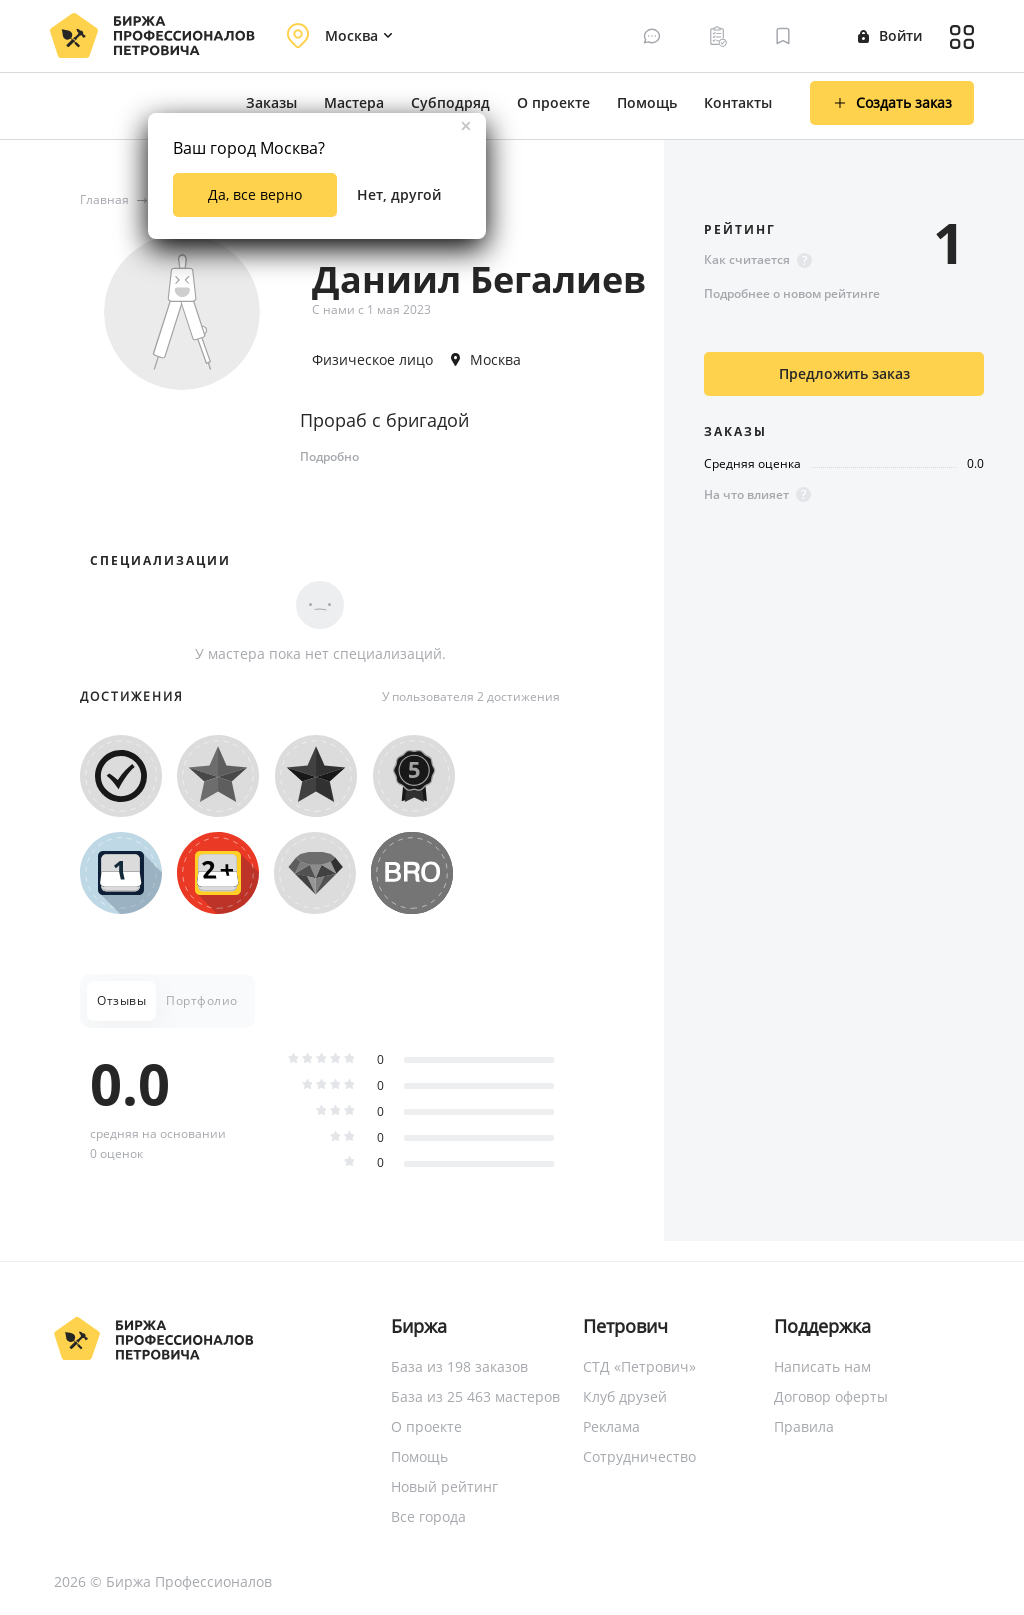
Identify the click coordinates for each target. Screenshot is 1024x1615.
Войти (890, 35)
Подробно (329, 456)
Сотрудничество (639, 1456)
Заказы (271, 102)
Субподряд (450, 102)
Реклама (611, 1426)
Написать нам (822, 1366)
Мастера (354, 102)
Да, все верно (255, 194)
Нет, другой (399, 194)
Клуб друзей (625, 1396)
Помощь (647, 102)
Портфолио (202, 1000)
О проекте (553, 102)
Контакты (738, 102)
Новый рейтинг (444, 1486)
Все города (428, 1516)
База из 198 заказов (459, 1366)
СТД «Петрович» (639, 1366)
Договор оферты (831, 1396)
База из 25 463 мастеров (475, 1396)
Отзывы (121, 1000)
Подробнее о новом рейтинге (792, 293)
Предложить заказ (844, 373)
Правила (804, 1426)
